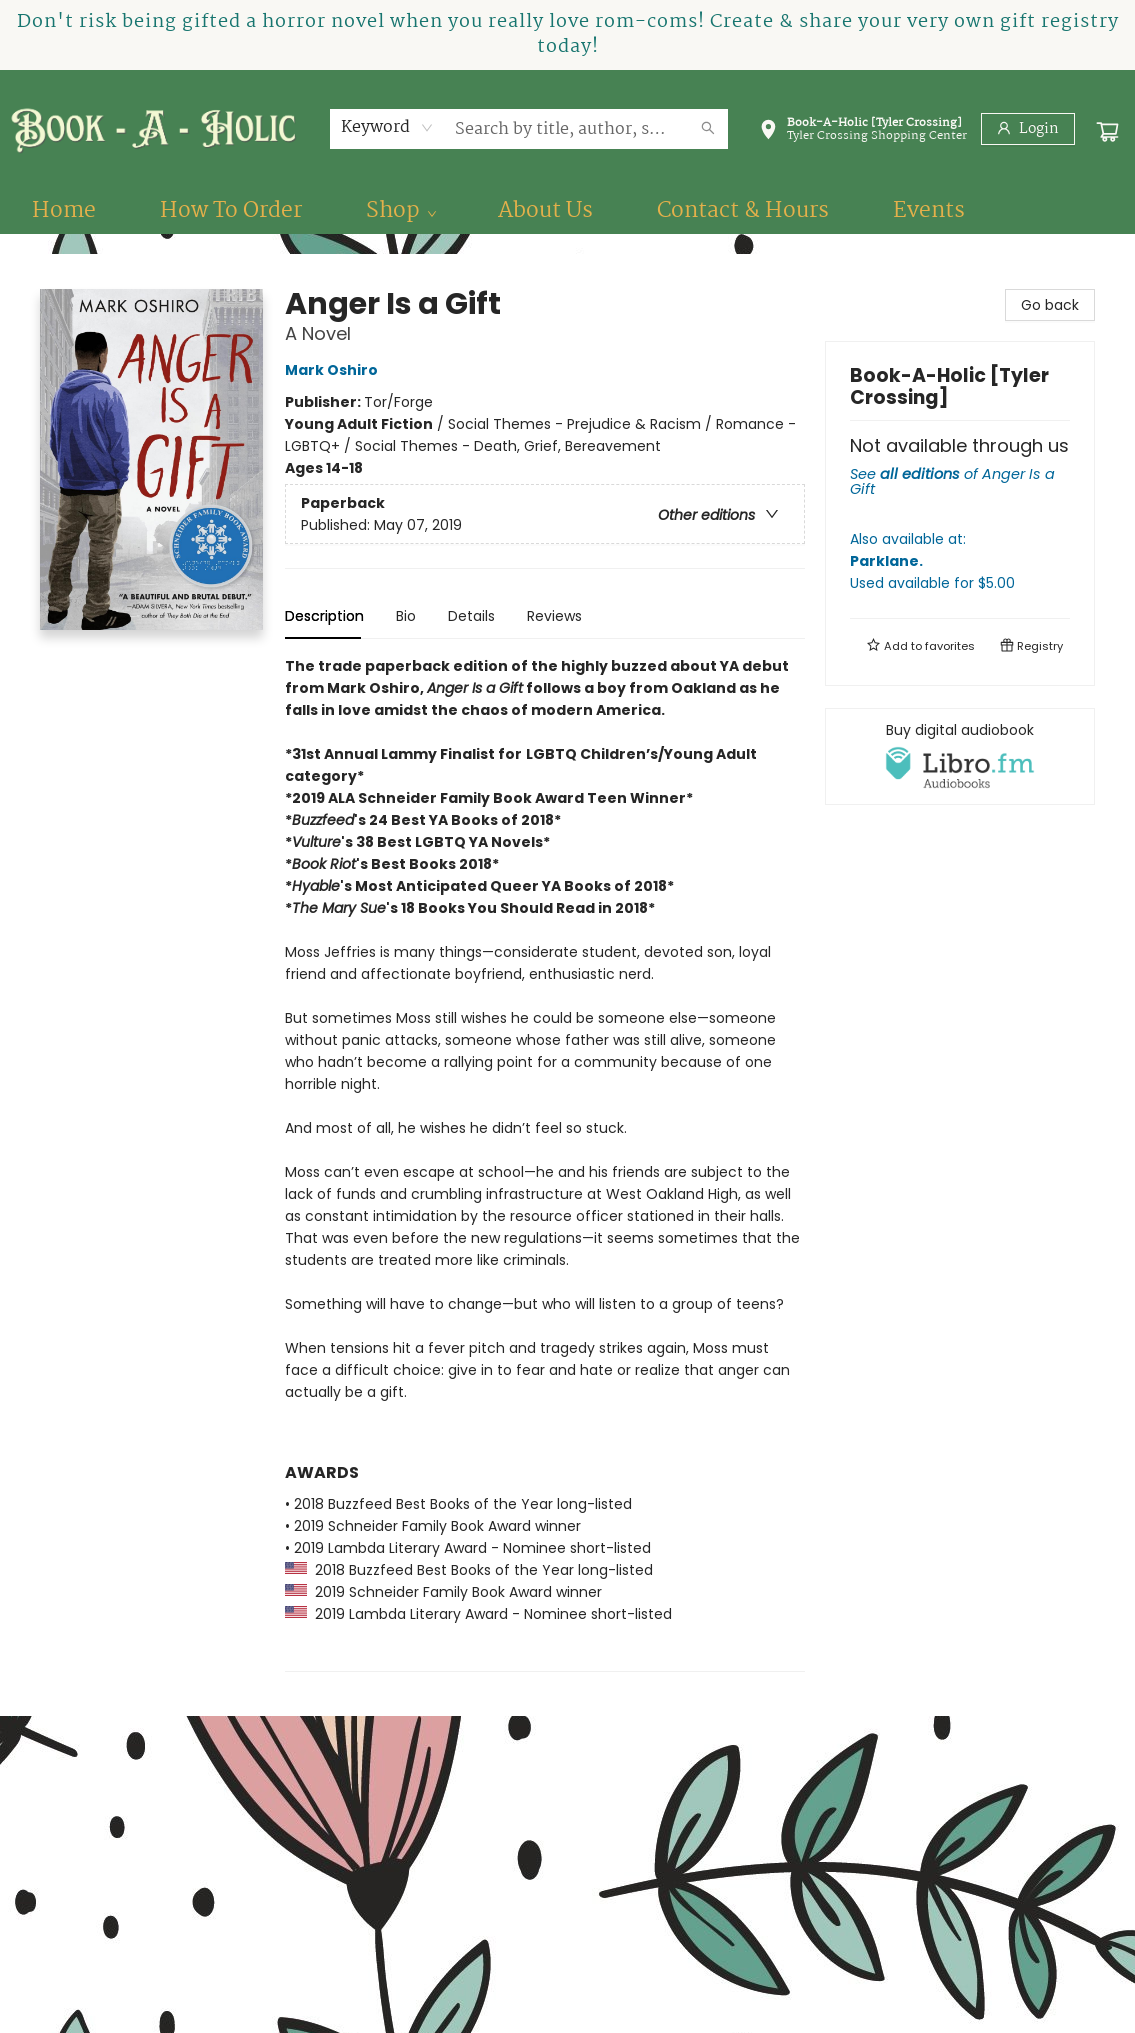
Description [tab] (324, 616)
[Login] (1028, 129)
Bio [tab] (406, 616)
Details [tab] (471, 616)
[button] (863, 133)
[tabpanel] (545, 1163)
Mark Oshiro (334, 370)
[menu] (567, 211)
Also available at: (960, 561)
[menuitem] (64, 211)
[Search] (708, 129)
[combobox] (387, 128)
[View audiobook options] (960, 756)
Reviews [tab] (554, 616)
